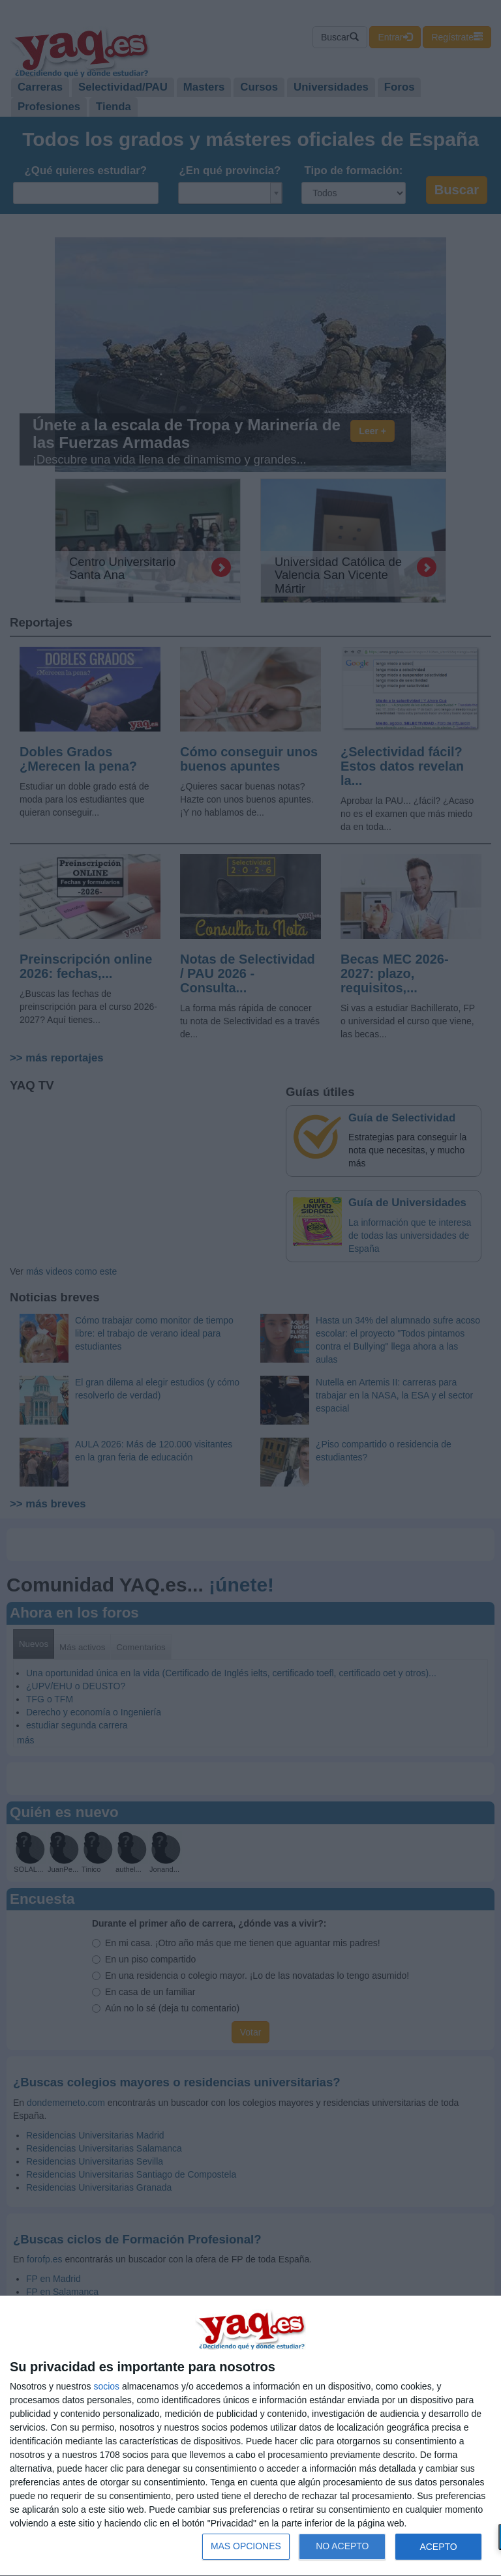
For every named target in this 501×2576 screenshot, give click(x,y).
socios (106, 2386)
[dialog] (250, 2436)
